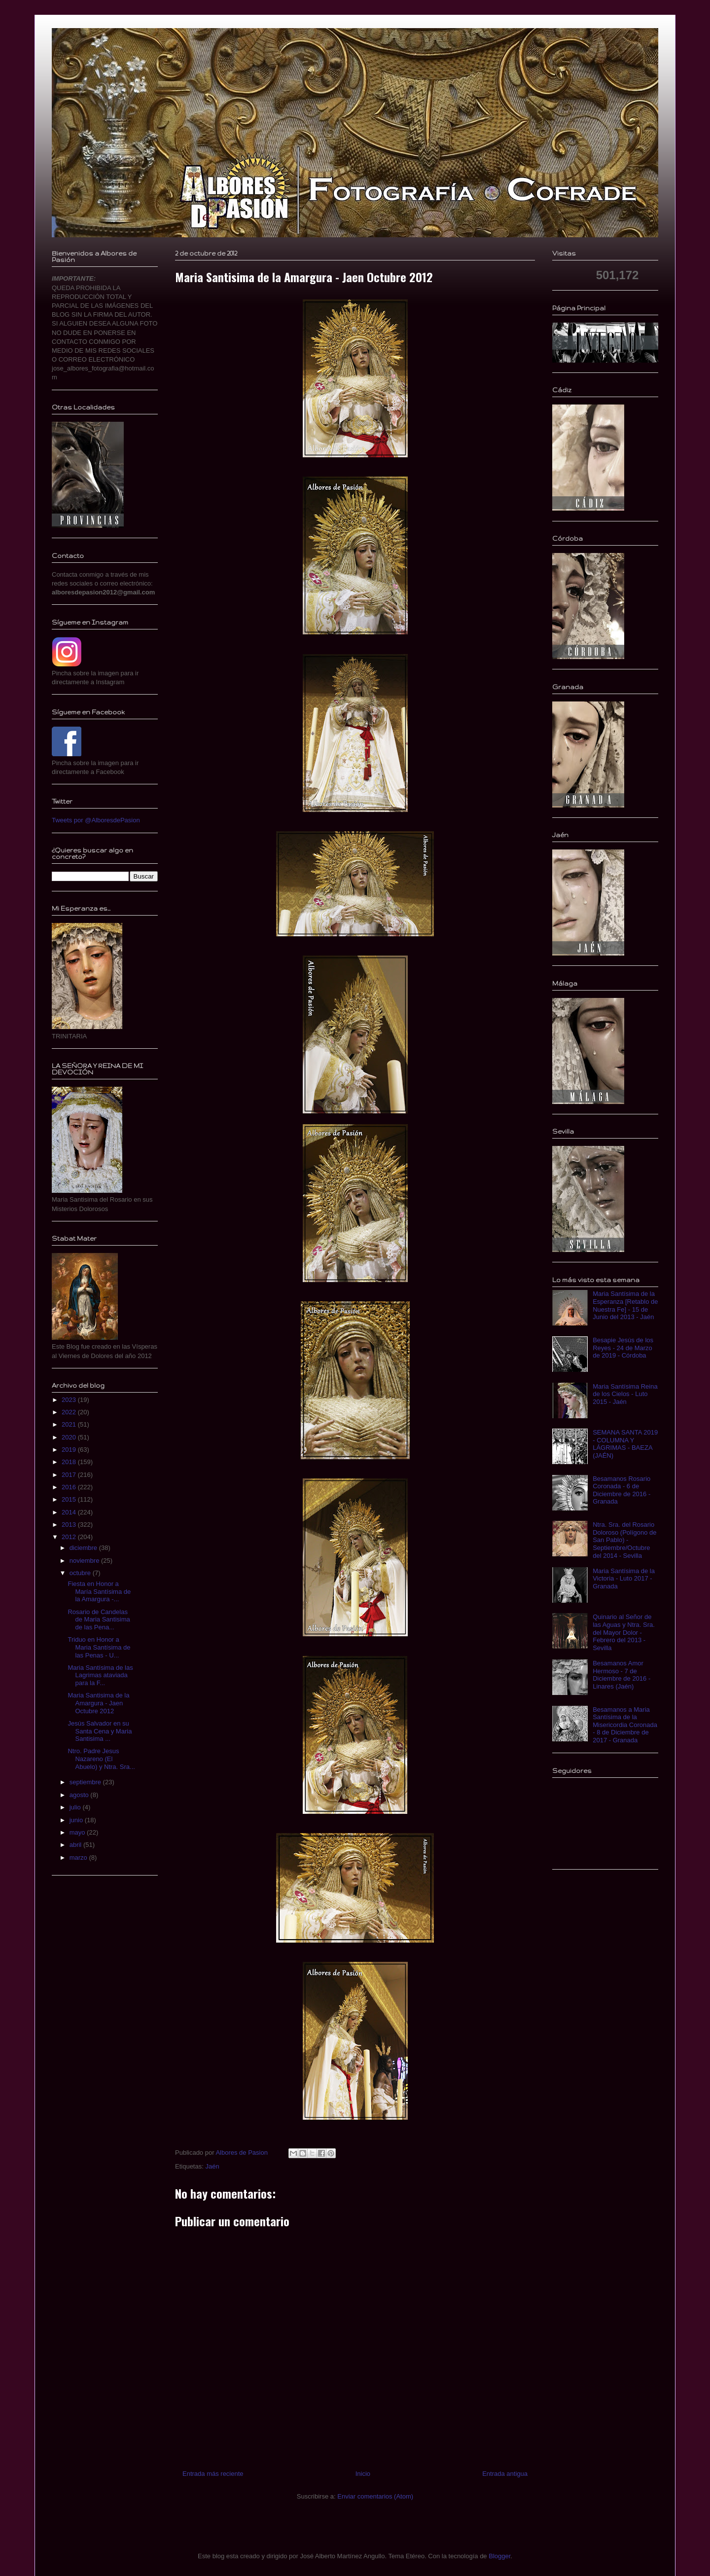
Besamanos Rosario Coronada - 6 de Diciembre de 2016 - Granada (621, 1490)
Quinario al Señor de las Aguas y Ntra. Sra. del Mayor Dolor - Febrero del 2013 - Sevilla (624, 1632)
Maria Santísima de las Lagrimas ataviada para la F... (100, 1675)
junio (77, 1820)
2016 (70, 1487)
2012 (70, 1537)
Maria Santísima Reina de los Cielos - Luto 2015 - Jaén (625, 1394)
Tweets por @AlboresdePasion (96, 820)
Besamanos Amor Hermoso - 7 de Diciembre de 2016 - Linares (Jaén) (621, 1674)
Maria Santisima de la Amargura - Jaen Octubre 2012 (98, 1703)
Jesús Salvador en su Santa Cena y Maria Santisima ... (100, 1731)
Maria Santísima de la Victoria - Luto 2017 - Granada (624, 1578)
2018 (70, 1462)
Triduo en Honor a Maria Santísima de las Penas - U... (99, 1647)
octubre (81, 1573)
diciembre (84, 1547)
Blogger (499, 2556)
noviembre (85, 1560)
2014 (70, 1512)
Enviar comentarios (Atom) (375, 2496)
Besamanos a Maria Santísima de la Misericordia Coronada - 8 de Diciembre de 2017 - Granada (625, 1725)
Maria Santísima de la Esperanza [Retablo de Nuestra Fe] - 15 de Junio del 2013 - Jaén (625, 1305)
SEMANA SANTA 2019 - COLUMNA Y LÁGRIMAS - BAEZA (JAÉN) (625, 1444)
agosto (80, 1795)
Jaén (212, 2166)
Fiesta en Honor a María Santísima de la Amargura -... (99, 1591)
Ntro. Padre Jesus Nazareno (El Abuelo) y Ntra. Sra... (101, 1758)
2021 (70, 1424)
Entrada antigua (505, 2473)
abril (76, 1844)
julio (76, 1807)
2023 (70, 1399)
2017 (70, 1474)
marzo (79, 1857)
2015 (70, 1499)
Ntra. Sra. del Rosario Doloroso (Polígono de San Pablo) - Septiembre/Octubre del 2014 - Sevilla (624, 1540)
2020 (70, 1437)
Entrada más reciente (213, 2473)
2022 (70, 1412)
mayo (78, 1832)
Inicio (362, 2473)
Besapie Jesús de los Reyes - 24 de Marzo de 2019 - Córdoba (623, 1347)
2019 (70, 1449)
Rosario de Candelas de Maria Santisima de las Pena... (99, 1619)
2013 (70, 1524)
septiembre (86, 1782)
